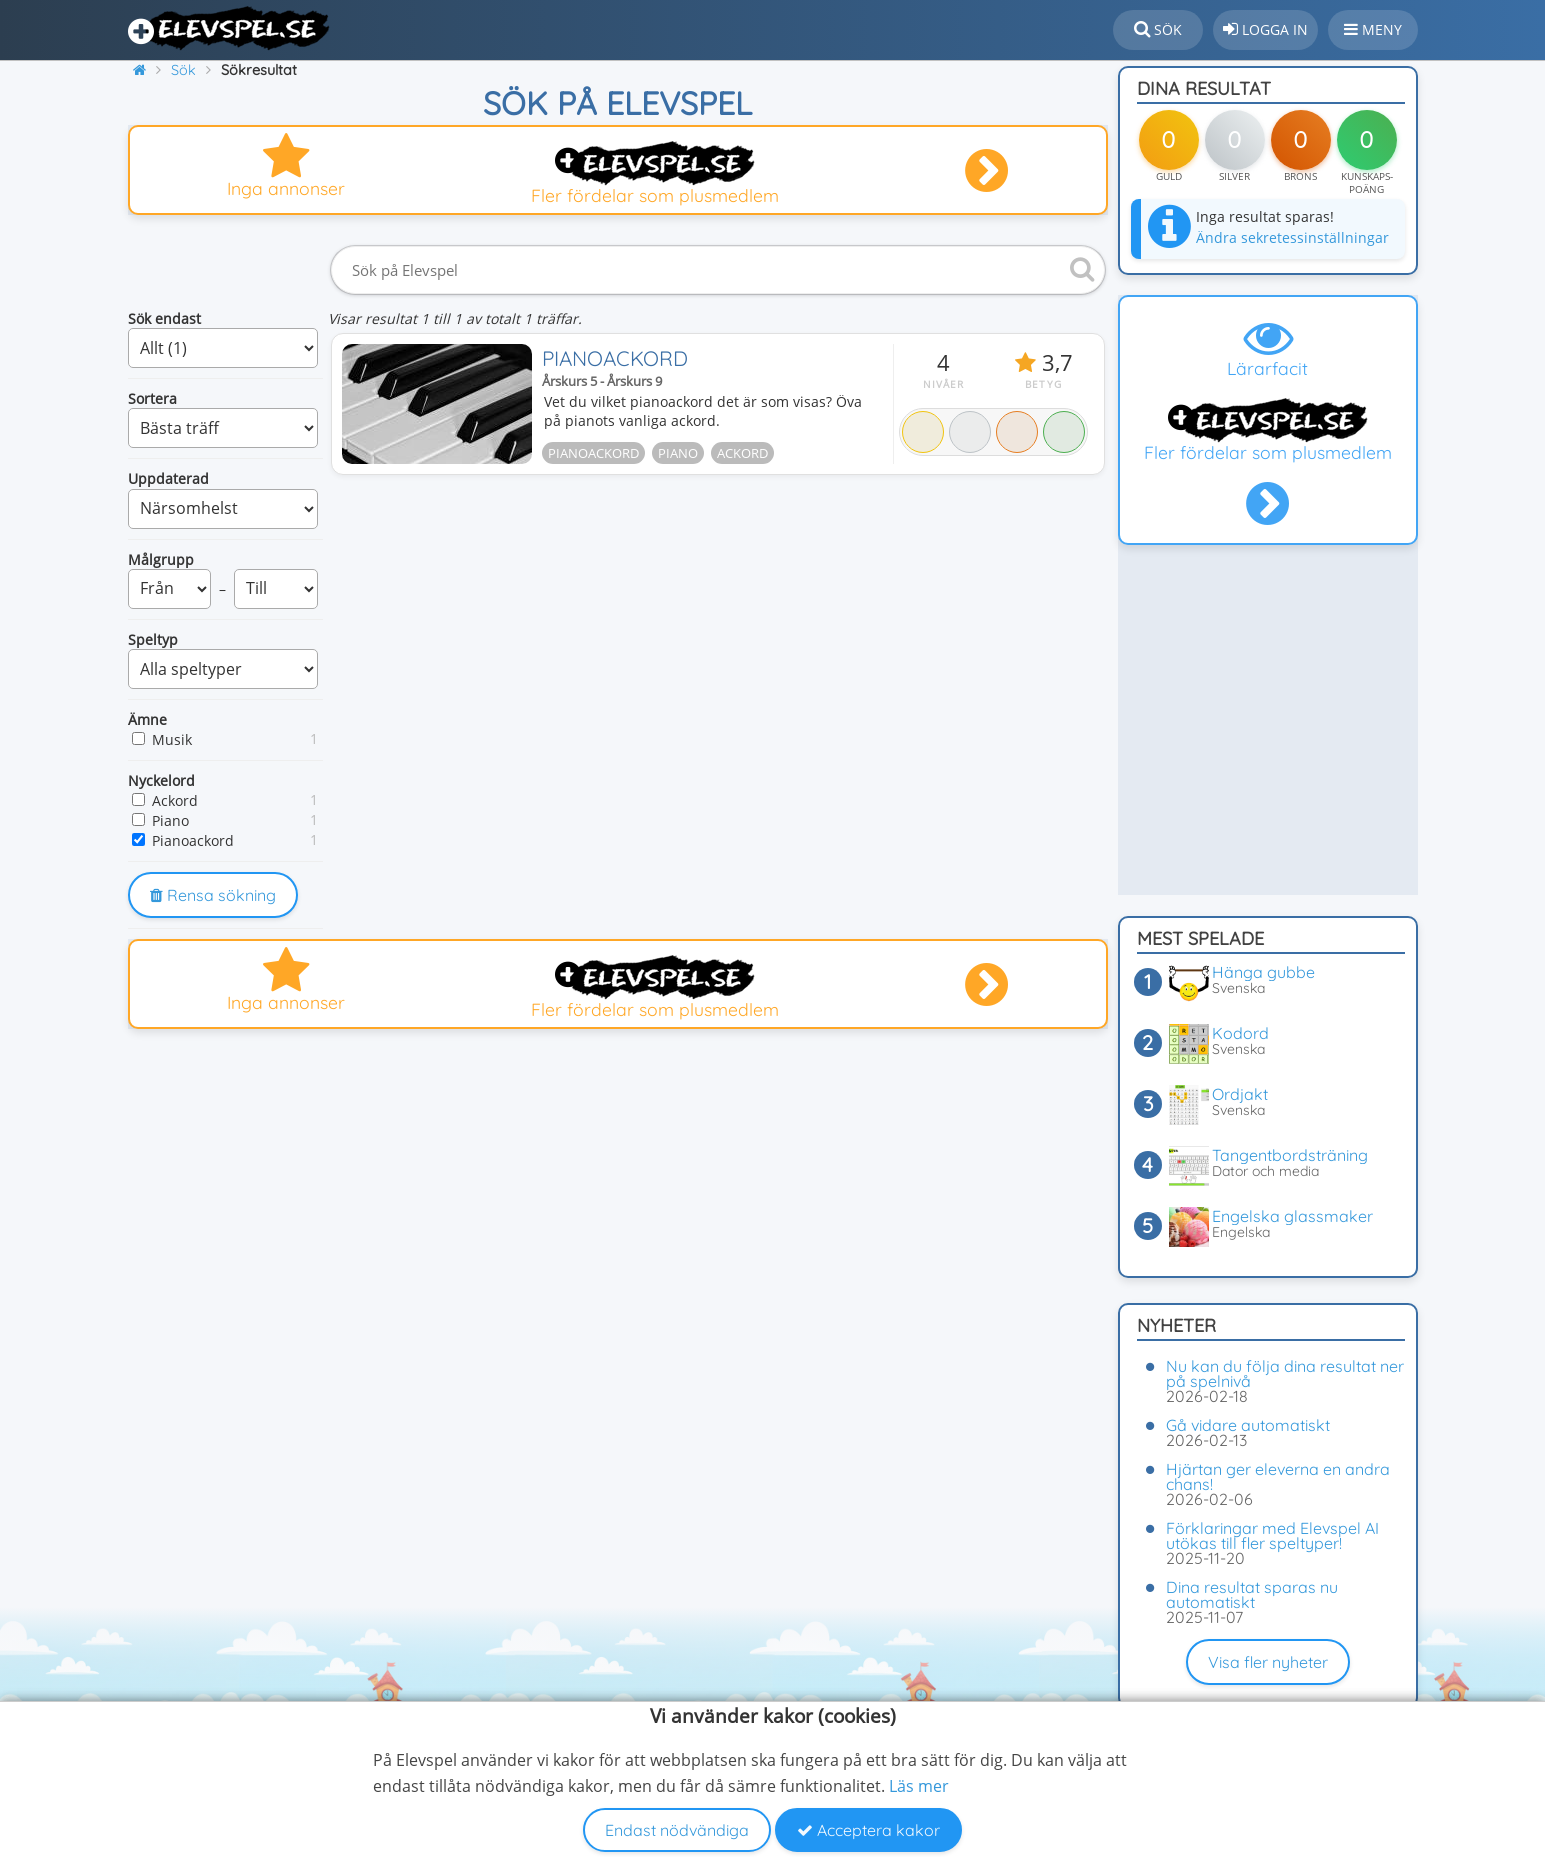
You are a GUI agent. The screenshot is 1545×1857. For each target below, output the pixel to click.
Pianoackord (193, 840)
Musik (172, 739)
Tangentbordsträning (1290, 1155)
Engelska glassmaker (1292, 1216)
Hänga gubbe (1263, 972)
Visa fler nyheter (1268, 1662)
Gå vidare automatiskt (1248, 1425)
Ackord (175, 800)
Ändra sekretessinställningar (1292, 237)
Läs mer (919, 1786)
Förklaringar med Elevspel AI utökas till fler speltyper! (1272, 1535)
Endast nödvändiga (677, 1830)
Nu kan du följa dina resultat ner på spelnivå (1285, 1373)
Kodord (1240, 1033)
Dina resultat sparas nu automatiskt (1252, 1594)
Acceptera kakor (868, 1830)
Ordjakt (1240, 1094)
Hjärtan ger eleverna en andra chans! (1278, 1476)
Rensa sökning (213, 895)
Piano (170, 820)
